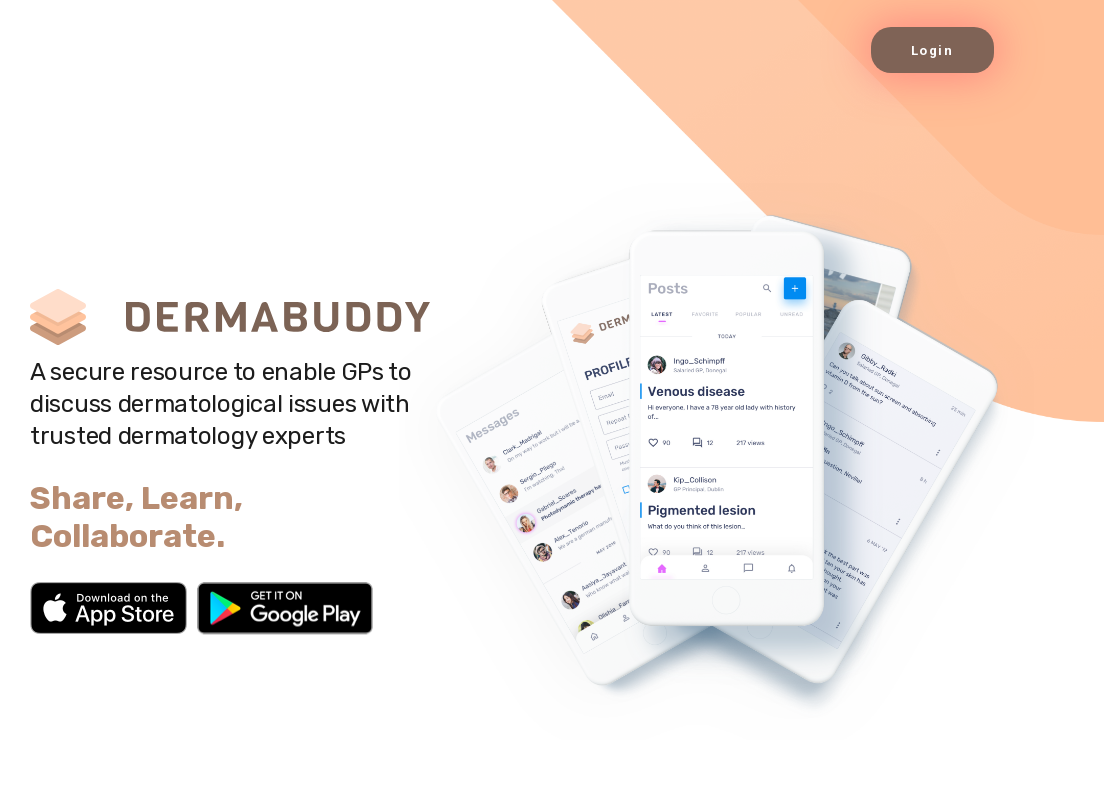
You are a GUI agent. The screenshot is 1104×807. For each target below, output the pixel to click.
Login (932, 50)
